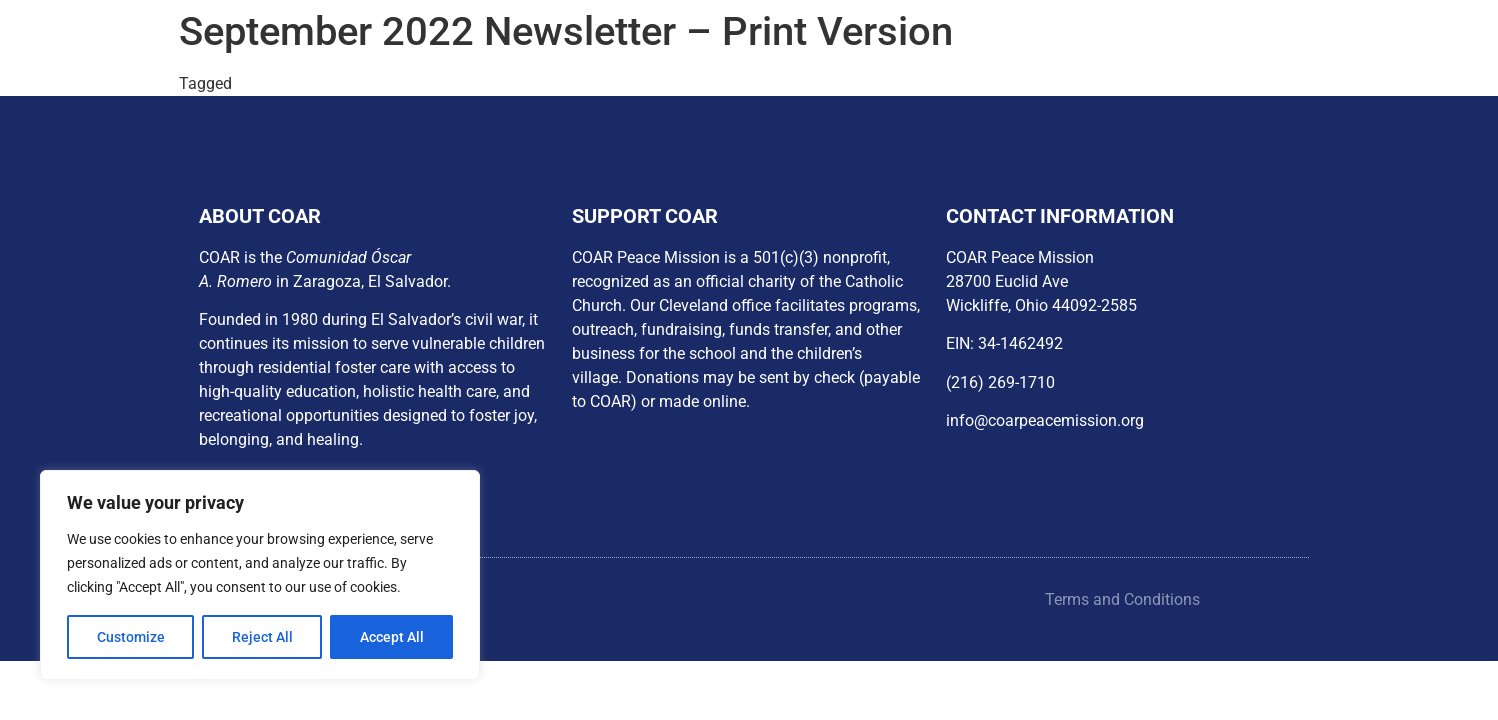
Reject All (262, 637)
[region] (260, 575)
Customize (131, 637)
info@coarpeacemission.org (1045, 420)
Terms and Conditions (1122, 599)
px (244, 83)
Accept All (392, 637)
